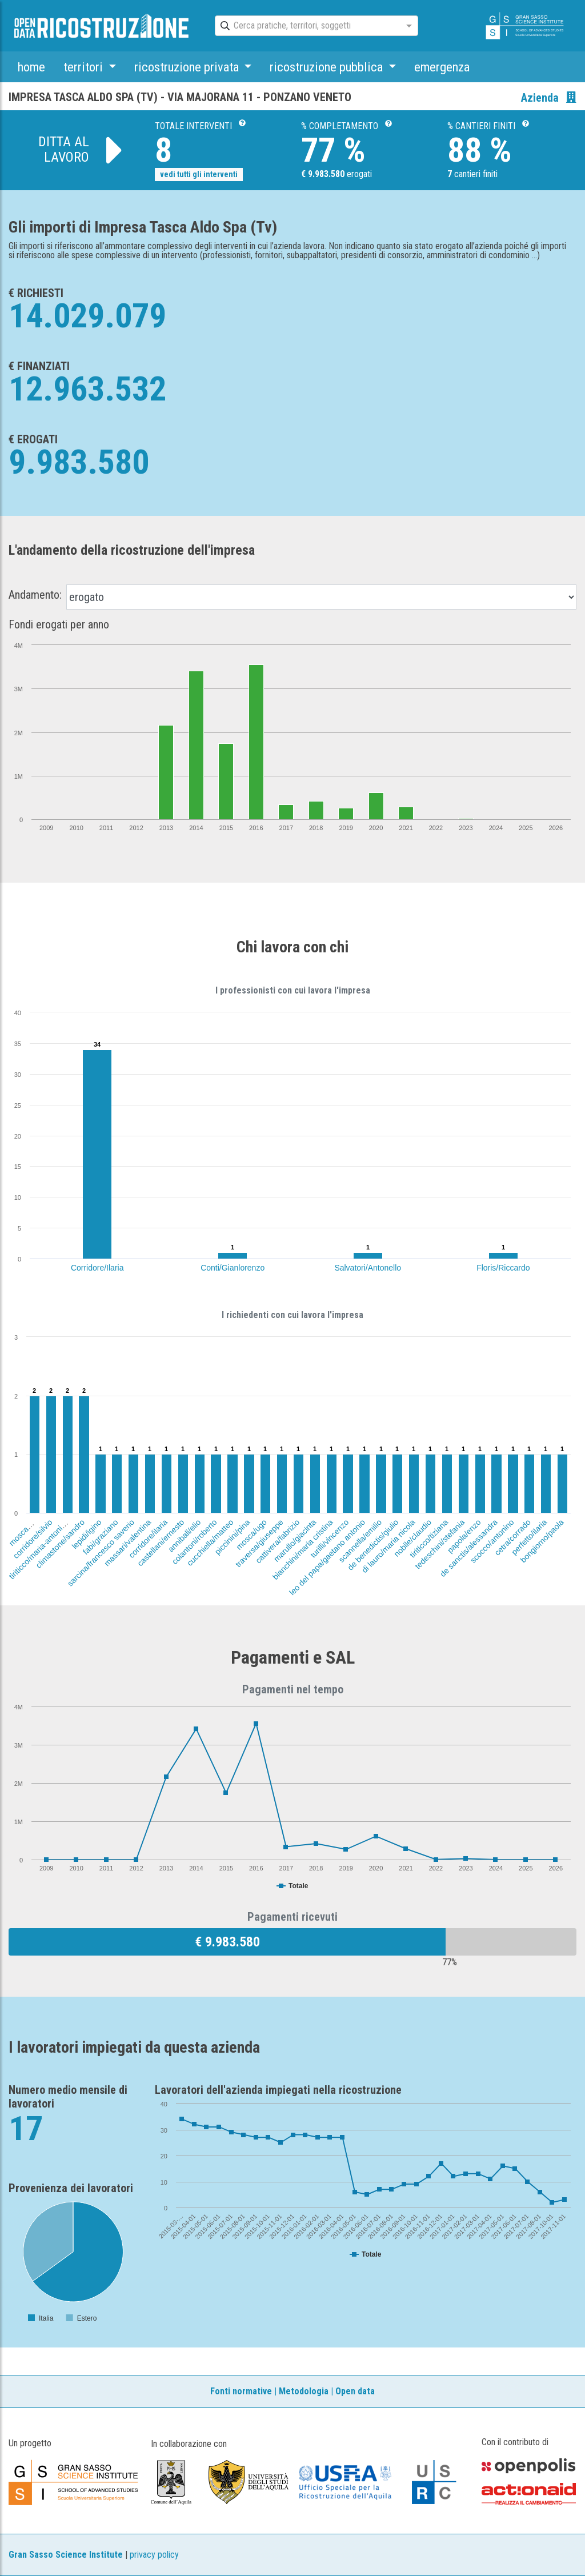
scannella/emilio (359, 1540)
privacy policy (154, 2554)
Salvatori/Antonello (367, 1267)
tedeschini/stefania (439, 1544)
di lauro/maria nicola (388, 1546)
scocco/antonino (492, 1541)
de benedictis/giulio (373, 1544)
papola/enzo (464, 1536)
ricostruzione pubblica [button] (328, 66)
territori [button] (84, 66)
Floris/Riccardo (503, 1267)
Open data (355, 2391)
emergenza (442, 66)
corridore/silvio (32, 1538)
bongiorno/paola (541, 1540)
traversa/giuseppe (259, 1543)
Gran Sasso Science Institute (66, 2554)
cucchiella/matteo (210, 1542)
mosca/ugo (251, 1534)
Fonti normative (241, 2391)
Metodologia (303, 2391)
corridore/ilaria (148, 1538)
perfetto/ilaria (529, 1537)
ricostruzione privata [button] (188, 66)
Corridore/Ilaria (97, 1267)
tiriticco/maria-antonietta (40, 1548)
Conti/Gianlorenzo (233, 1267)
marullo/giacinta (294, 1540)
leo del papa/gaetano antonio (327, 1557)
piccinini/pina (232, 1536)
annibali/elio (184, 1535)
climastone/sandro (60, 1543)
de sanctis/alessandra (468, 1548)
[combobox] (306, 26)
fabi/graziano (100, 1536)
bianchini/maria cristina (302, 1549)
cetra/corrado (512, 1537)
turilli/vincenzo (329, 1538)
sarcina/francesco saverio (101, 1552)
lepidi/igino (86, 1534)
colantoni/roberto (194, 1541)
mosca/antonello (30, 1524)
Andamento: (35, 594)
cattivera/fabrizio (277, 1541)
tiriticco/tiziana (429, 1538)
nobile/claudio (412, 1538)
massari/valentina (127, 1542)
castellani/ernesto (160, 1542)
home (31, 66)
